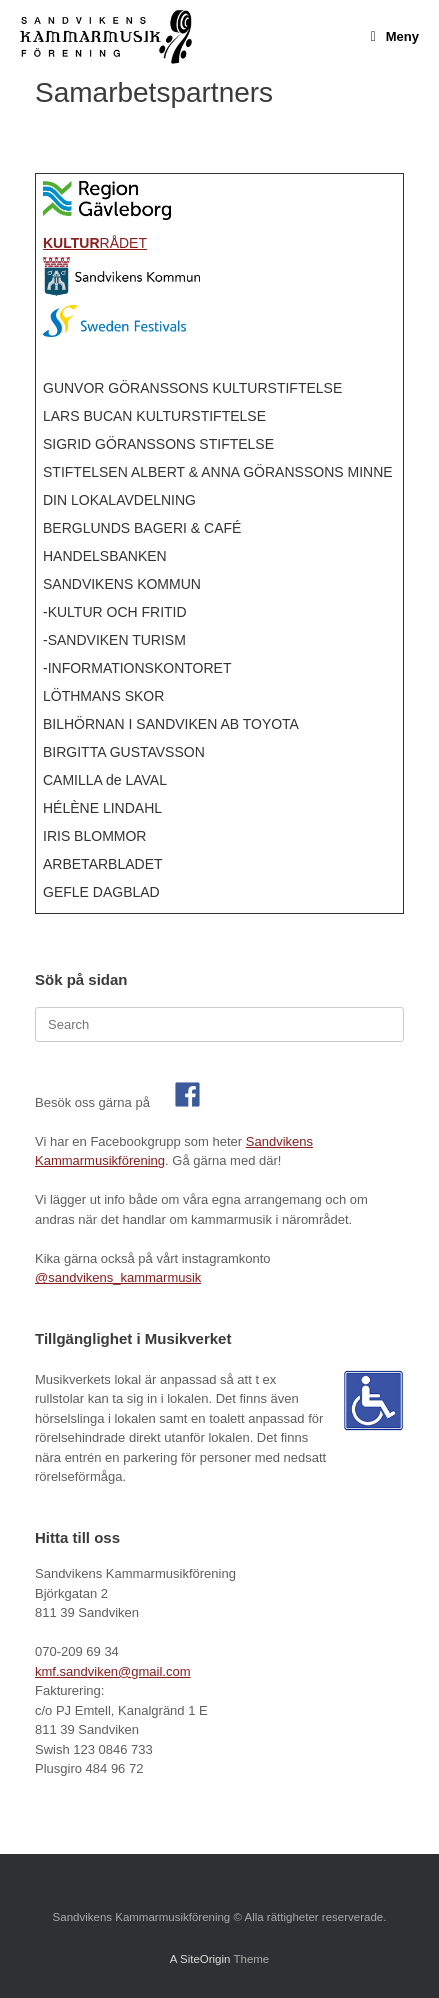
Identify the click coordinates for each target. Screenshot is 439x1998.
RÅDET (95, 243)
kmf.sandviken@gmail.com (113, 1671)
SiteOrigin (205, 1959)
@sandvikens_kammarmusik (118, 1277)
